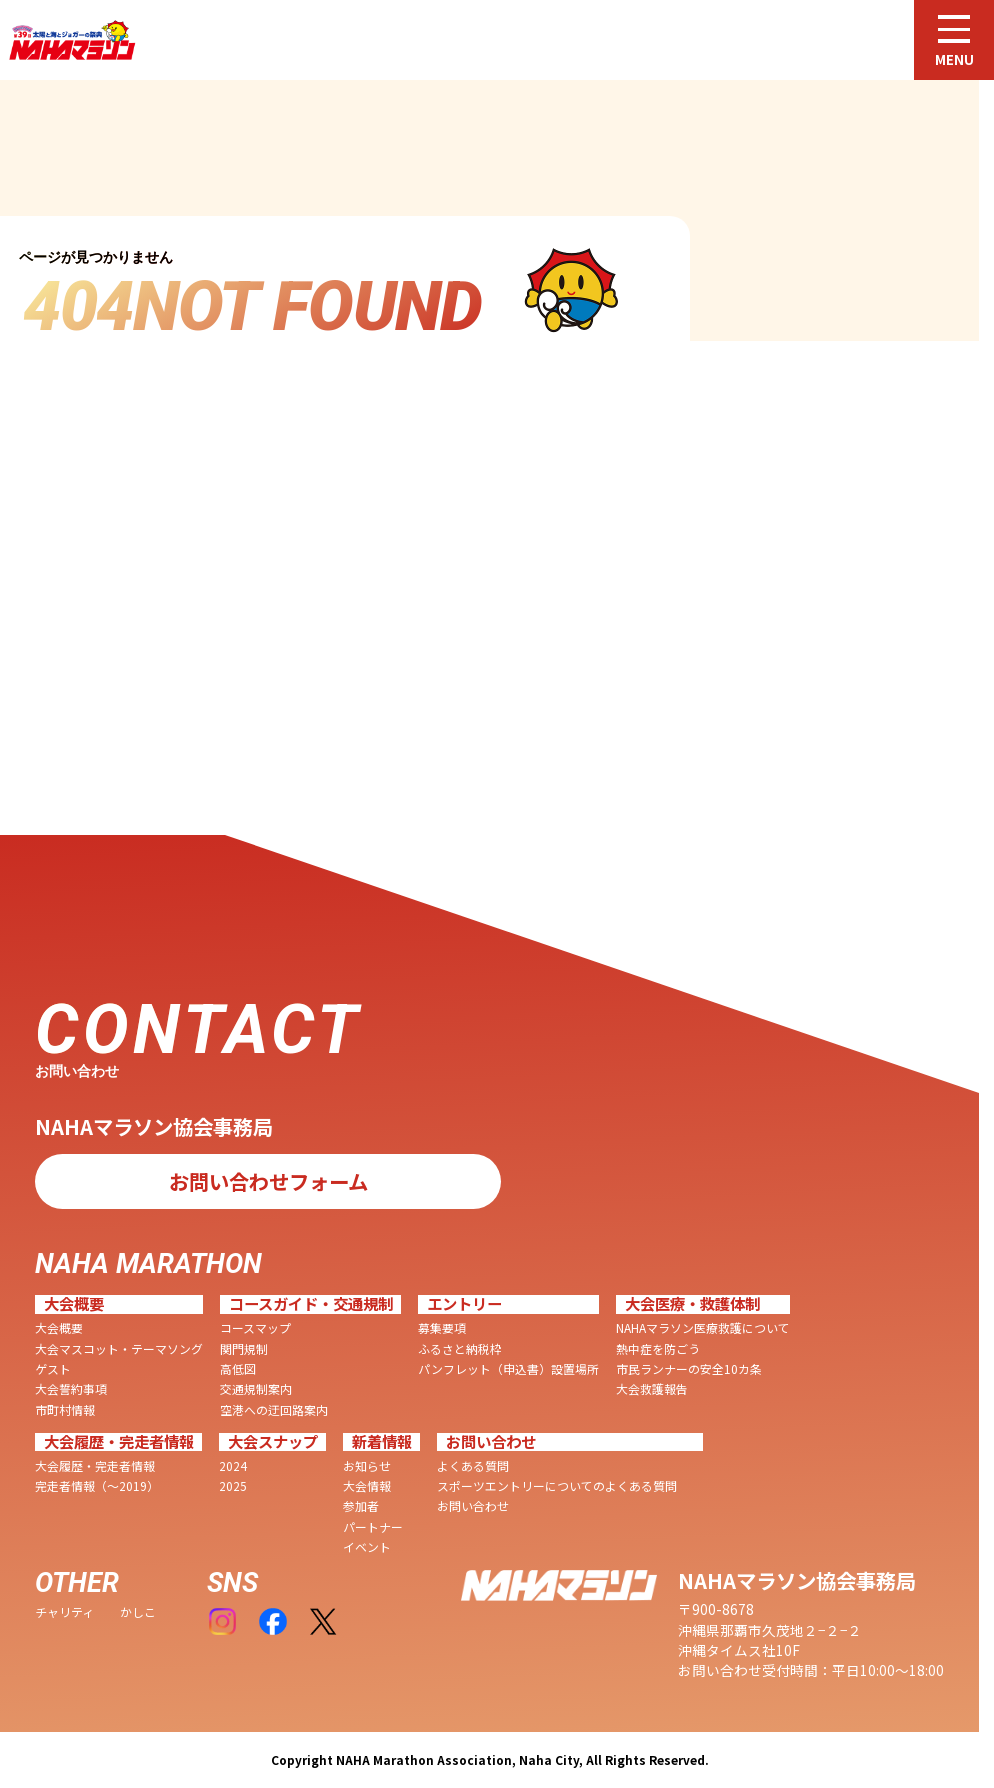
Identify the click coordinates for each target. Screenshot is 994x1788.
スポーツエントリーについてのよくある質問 (557, 1486)
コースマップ (255, 1328)
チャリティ (64, 1612)
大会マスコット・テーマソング (119, 1349)
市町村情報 (65, 1410)
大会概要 (59, 1328)
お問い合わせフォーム (268, 1181)
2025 (233, 1486)
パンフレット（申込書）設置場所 (508, 1369)
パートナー (373, 1527)
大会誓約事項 (71, 1389)
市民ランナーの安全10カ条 (689, 1369)
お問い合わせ (473, 1506)
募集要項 (442, 1328)
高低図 (238, 1369)
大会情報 (367, 1486)
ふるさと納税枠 (460, 1349)
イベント (367, 1547)
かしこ (138, 1612)
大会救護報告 (652, 1389)
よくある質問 (473, 1466)
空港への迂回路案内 (274, 1410)
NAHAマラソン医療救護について (703, 1328)
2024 (233, 1466)
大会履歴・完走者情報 (95, 1466)
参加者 (361, 1506)
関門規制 (244, 1349)
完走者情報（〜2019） (97, 1486)
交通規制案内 (256, 1389)
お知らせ (367, 1466)
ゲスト (53, 1369)
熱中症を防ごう (658, 1349)
